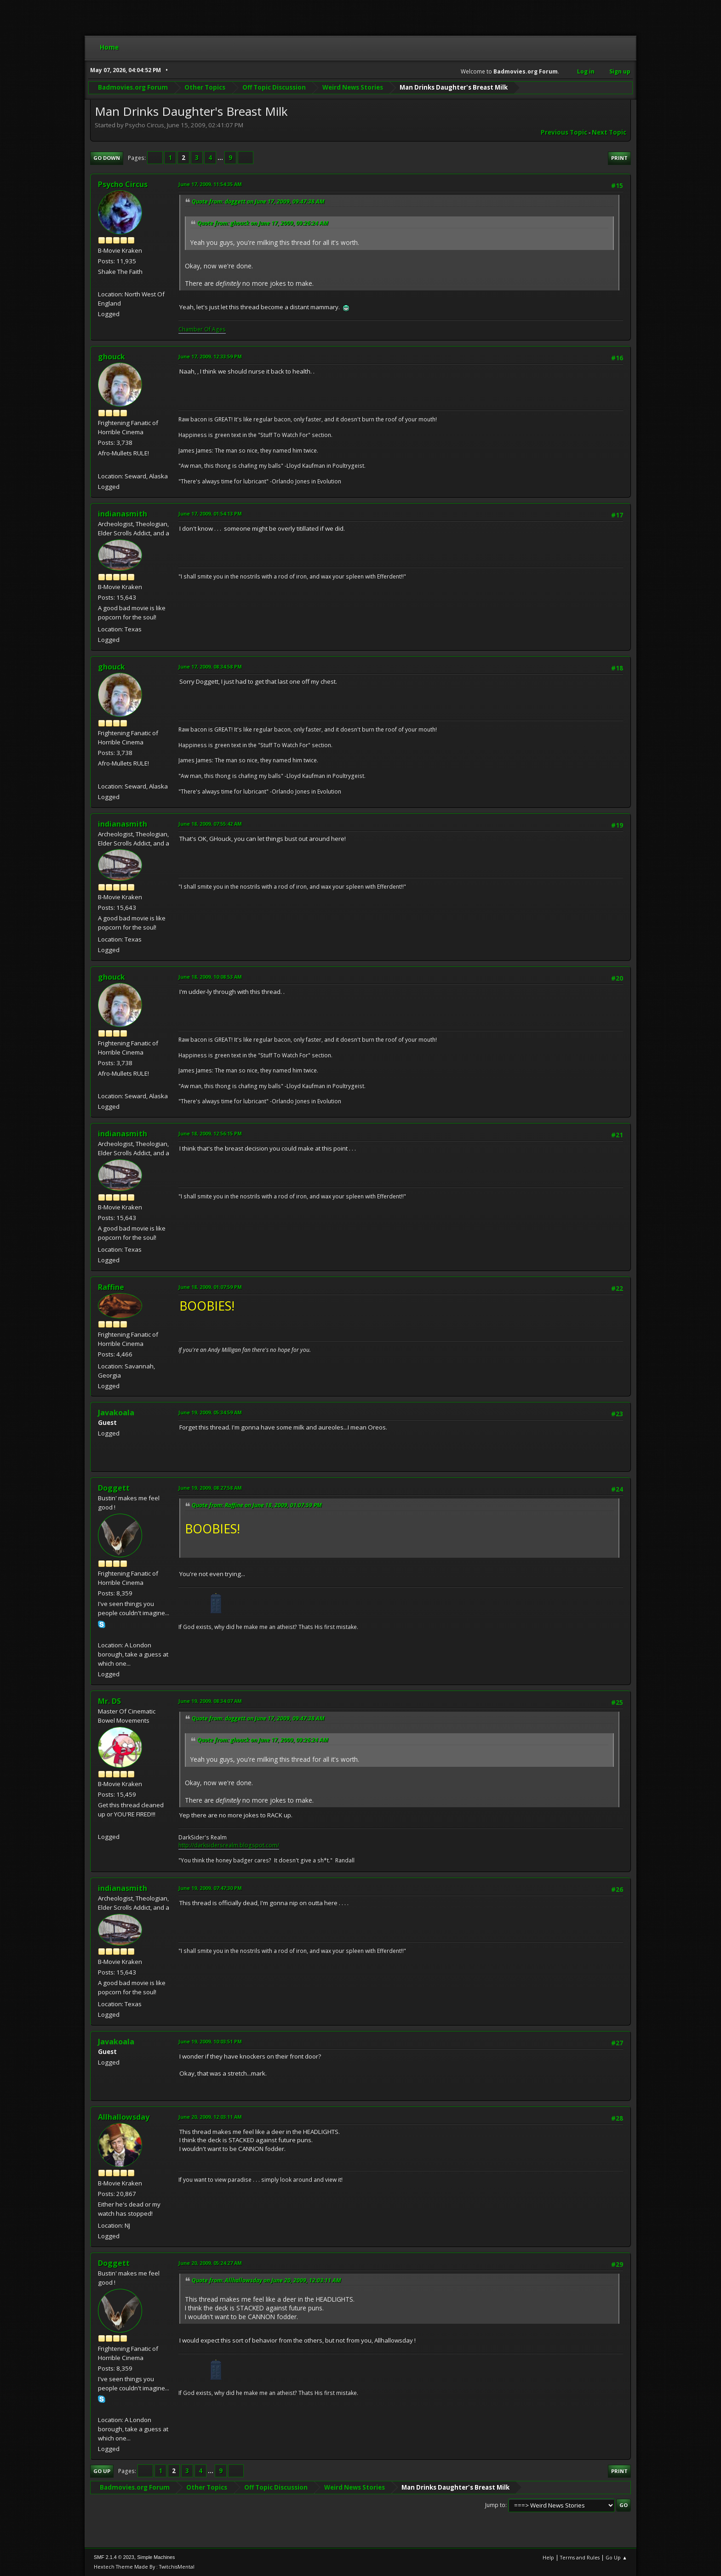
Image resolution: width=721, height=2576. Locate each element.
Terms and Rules (580, 2557)
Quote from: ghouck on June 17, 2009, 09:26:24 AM (262, 223)
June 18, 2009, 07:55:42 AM (210, 823)
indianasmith (122, 514)
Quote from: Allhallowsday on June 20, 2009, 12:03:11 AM (266, 2280)
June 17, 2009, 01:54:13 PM (210, 513)
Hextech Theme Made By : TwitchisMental (144, 2566)
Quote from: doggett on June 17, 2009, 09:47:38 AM (258, 201)
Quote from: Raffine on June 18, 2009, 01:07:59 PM (257, 1505)
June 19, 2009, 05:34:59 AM (210, 1412)
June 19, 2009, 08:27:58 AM (210, 1487)
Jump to (495, 2505)
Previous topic (564, 132)
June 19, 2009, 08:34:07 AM (210, 1700)
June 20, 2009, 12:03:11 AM (210, 2116)
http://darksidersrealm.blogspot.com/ (228, 1845)
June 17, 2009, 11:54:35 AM (210, 184)
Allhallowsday (123, 2117)
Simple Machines (156, 2557)
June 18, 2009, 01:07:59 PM (210, 1286)
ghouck (111, 357)
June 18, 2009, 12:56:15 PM (210, 1133)
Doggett (114, 1488)
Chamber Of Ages (202, 329)
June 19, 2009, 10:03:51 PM (210, 2041)
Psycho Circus (123, 184)
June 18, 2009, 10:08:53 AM (210, 976)
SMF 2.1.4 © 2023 (114, 2557)
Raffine (111, 1287)
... (220, 157)
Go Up (101, 2471)
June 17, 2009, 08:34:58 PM (210, 666)
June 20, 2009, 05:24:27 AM (210, 2262)
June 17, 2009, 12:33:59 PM (210, 356)
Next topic (609, 132)
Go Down (106, 157)
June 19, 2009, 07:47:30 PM (210, 1887)
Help (548, 2557)
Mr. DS (109, 1701)
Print (619, 157)
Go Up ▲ (616, 2557)
